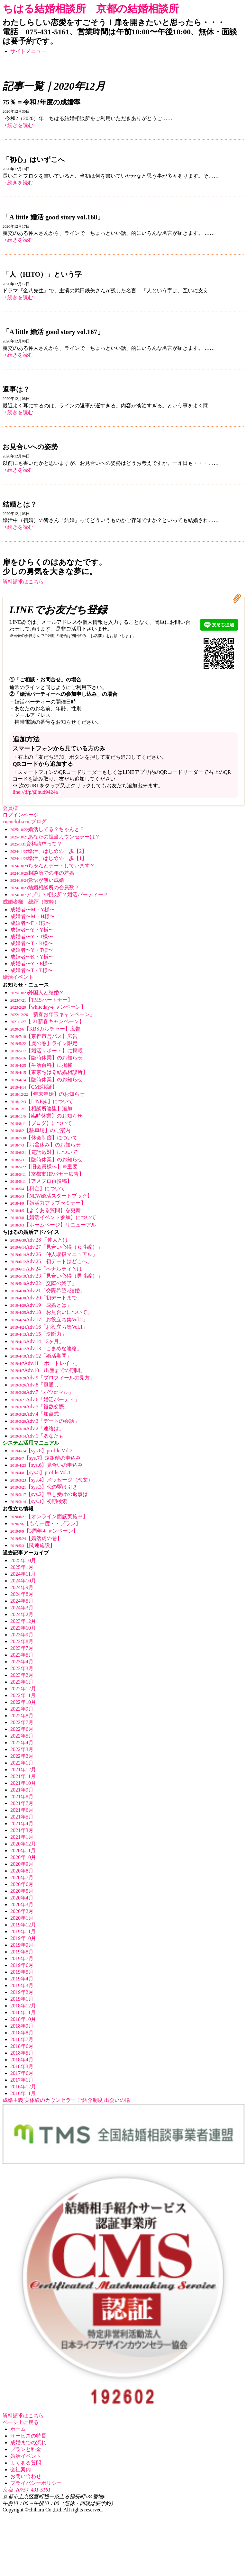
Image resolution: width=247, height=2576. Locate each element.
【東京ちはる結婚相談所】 (49, 1072)
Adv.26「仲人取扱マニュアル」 (53, 1254)
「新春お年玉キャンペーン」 (52, 1014)
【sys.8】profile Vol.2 (41, 1450)
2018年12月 (23, 2005)
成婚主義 (13, 2100)
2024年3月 (21, 1607)
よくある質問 (25, 2462)
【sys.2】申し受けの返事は (49, 1494)
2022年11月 (23, 1695)
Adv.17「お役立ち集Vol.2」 (49, 1319)
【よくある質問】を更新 (45, 1210)
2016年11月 (23, 2093)
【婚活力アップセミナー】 (48, 1203)
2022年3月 (21, 1749)
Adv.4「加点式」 (37, 1414)
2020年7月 (21, 1877)
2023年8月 (21, 1641)
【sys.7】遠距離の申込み (45, 1458)
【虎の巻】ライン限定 (44, 1043)
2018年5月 (21, 2053)
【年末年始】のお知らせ (47, 1094)
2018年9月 (21, 2026)
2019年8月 (21, 1951)
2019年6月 (21, 1965)
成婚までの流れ (28, 2442)
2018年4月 (21, 2059)
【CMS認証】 (33, 1087)
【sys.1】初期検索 (38, 1501)
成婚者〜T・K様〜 (31, 943)
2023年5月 (21, 1655)
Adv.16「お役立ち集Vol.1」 (49, 1327)
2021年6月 (21, 1810)
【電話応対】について (44, 1152)
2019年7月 (21, 1958)
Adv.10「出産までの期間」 (47, 1370)
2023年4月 (21, 1661)
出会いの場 (117, 2100)
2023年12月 (23, 1621)
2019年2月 (21, 1992)
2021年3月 (21, 1830)
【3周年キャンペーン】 (44, 1531)
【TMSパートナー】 (41, 1000)
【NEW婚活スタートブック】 (51, 1196)
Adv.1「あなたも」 (39, 1435)
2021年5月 (21, 1816)
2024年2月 (21, 1614)
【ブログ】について (41, 1123)
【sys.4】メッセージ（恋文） (51, 1480)
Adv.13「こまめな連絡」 (46, 1348)
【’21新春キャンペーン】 (47, 1021)
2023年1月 (21, 1682)
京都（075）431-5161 (26, 2489)
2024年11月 (23, 1574)
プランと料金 (25, 2449)
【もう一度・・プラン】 (45, 1523)
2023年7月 (21, 1648)
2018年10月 (23, 2019)
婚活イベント (25, 2456)
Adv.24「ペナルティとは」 (48, 1268)
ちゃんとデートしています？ (52, 865)
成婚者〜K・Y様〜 (32, 957)
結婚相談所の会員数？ (44, 887)
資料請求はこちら (23, 581)
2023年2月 (21, 1675)
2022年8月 (21, 1715)
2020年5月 (21, 1891)
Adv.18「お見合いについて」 (51, 1312)
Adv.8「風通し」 (37, 1384)
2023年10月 (23, 1628)
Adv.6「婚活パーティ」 (44, 1399)
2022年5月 (21, 1736)
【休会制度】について (44, 1137)
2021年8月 (21, 1796)
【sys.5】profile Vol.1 (40, 1472)
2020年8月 (21, 1870)
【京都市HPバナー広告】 (47, 1174)
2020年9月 (21, 1864)
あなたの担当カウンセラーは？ (55, 836)
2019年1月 (21, 1999)
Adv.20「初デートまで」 (46, 1297)
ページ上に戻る (21, 2422)
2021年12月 (23, 1769)
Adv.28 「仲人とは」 (41, 1240)
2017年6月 (21, 2073)
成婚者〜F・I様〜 (30, 923)
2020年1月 (21, 1918)
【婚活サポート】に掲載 (46, 1050)
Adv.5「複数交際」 (39, 1406)
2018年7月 (21, 2039)
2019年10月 (23, 1938)
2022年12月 (23, 1688)
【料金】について (37, 1188)
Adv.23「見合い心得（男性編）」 (56, 1276)
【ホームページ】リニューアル (53, 1224)
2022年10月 (23, 1702)
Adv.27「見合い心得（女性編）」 (56, 1247)
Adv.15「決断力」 (38, 1334)
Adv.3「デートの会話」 (44, 1421)
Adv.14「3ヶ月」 (37, 1341)
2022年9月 (21, 1709)
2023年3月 (21, 1668)
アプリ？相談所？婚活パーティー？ (59, 894)
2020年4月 (21, 1897)
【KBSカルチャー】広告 (45, 1028)
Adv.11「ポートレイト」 (45, 1363)
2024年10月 (23, 1580)
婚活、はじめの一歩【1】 (48, 858)
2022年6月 (21, 1729)
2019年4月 (21, 1978)
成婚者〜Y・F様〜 (31, 963)
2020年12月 (23, 1843)
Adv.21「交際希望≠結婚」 (47, 1290)
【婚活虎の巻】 (36, 1538)
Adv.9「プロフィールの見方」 (52, 1377)
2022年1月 (21, 1763)
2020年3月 (21, 1904)
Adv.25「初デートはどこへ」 (51, 1261)
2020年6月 (21, 1884)
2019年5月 (21, 1972)
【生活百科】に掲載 (41, 1065)
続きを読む (20, 125)
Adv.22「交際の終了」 (43, 1283)
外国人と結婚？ (37, 992)
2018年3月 (21, 2066)
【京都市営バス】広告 (44, 1036)
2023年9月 (21, 1634)
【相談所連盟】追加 (41, 1108)
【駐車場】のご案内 (40, 1130)
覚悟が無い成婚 (37, 880)
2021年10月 (23, 1783)
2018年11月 (23, 2012)
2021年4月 (21, 1823)
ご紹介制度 (90, 2100)
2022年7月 (21, 1722)
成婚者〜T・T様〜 (31, 970)
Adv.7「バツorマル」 (42, 1392)
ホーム (18, 2429)
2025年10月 (23, 1560)
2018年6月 (21, 2046)
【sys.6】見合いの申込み (46, 1465)
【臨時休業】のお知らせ (46, 1057)
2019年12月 (23, 1924)
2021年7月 (21, 1803)
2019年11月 (23, 1931)
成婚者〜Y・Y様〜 (32, 930)
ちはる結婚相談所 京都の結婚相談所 (91, 8)
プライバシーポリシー (36, 2483)
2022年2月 (21, 1756)
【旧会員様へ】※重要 (44, 1166)
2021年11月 (23, 1776)
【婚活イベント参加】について (53, 1217)
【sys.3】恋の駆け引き (44, 1487)
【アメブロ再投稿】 (41, 1181)
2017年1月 (21, 2080)
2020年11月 (23, 1850)
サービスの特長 (28, 2436)
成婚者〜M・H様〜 (32, 916)
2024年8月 (21, 1594)
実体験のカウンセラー (50, 2100)
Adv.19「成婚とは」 (41, 1305)
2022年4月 (21, 1742)
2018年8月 (21, 2032)
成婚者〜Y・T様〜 (31, 936)
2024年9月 (21, 1587)
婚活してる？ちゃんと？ (47, 829)
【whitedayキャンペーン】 (48, 1007)
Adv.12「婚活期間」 (41, 1356)
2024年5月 (21, 1601)
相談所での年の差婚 (42, 873)
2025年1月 (21, 1567)
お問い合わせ (25, 2476)
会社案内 (20, 2469)
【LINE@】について (41, 1101)
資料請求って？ (36, 843)
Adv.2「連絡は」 (37, 1428)
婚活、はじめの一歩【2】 (48, 851)
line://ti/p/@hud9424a (35, 792)
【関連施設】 (32, 1545)
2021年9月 (21, 1790)
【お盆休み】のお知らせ (45, 1144)
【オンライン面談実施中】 (49, 1516)
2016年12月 (23, 2086)
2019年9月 (21, 1945)
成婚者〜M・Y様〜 (32, 909)
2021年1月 (21, 1837)
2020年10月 (23, 1857)
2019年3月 (21, 1985)
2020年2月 (21, 1911)
